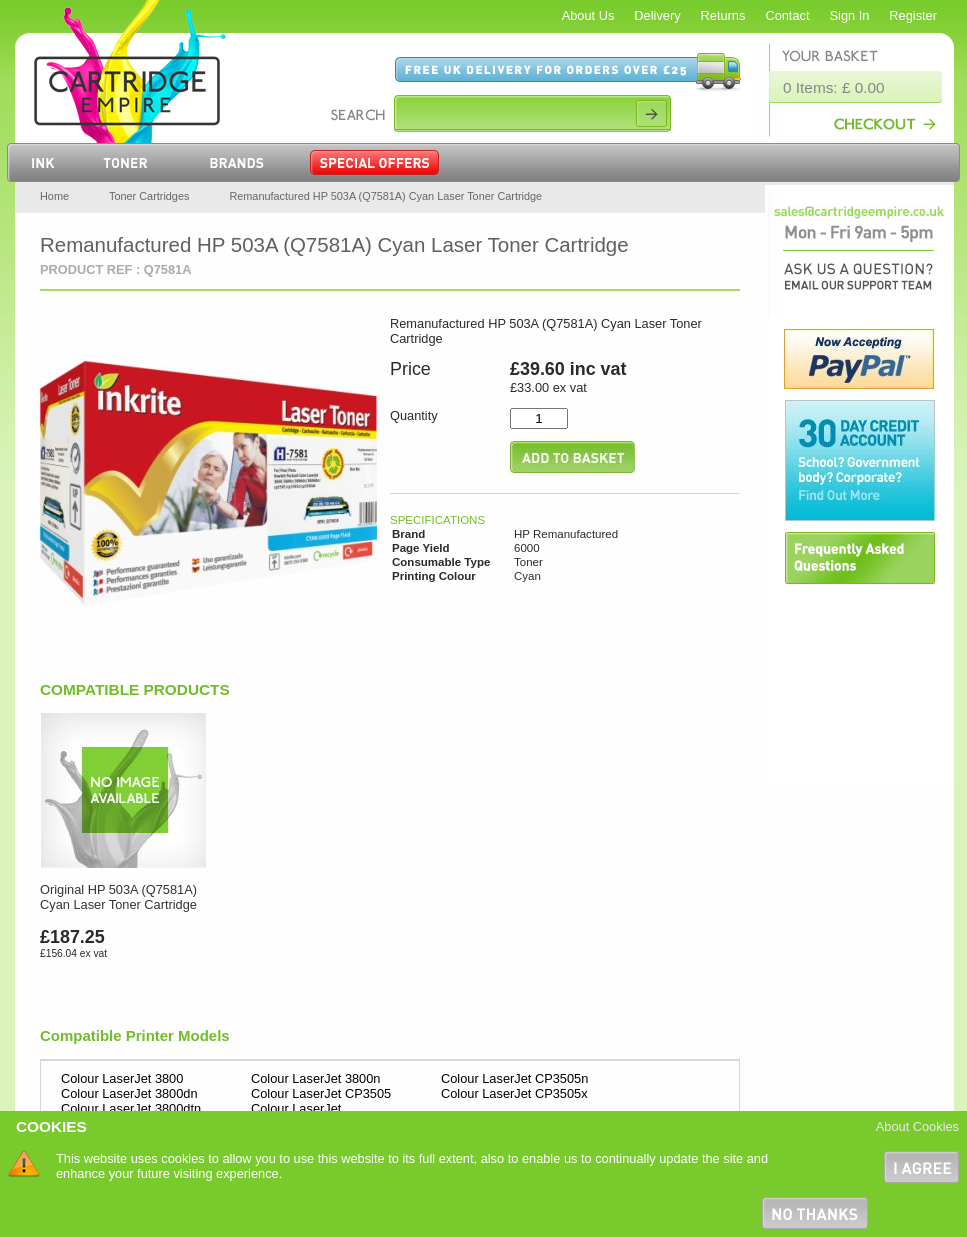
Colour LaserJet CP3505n (514, 1078)
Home (54, 196)
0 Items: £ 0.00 (834, 87)
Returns (723, 15)
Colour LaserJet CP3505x (514, 1093)
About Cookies (917, 1126)
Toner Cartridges (149, 196)
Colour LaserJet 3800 (122, 1078)
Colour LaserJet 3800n (315, 1078)
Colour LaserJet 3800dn (129, 1093)
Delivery (657, 15)
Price (410, 369)
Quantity (414, 415)
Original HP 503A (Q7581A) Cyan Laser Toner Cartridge (118, 897)
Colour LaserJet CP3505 (321, 1093)
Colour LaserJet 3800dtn (131, 1108)
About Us (588, 15)
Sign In (850, 15)
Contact (787, 15)
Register (913, 15)
